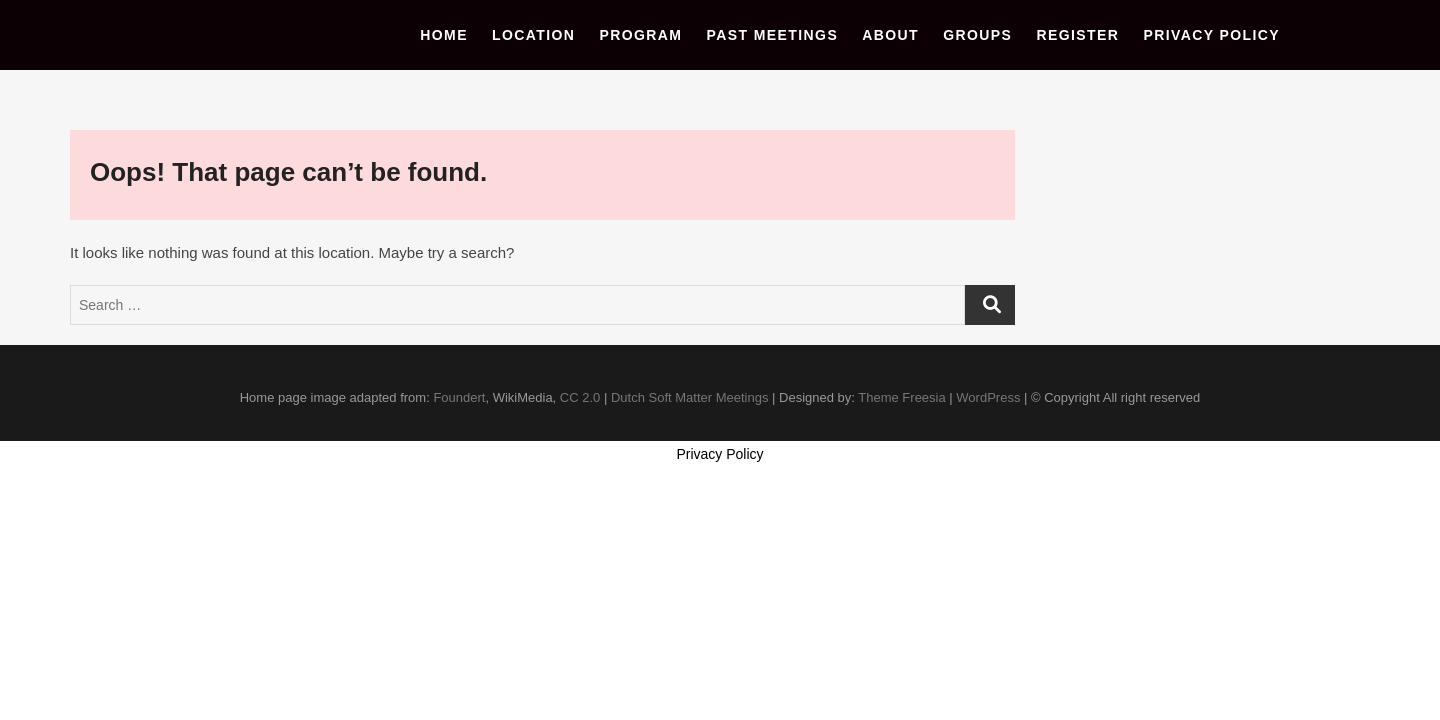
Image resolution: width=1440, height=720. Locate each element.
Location (533, 35)
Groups (977, 35)
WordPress (988, 397)
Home (444, 35)
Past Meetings (773, 35)
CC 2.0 (580, 397)
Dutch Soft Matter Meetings (690, 397)
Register (1078, 35)
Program (641, 35)
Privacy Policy (1211, 35)
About (890, 35)
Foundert (459, 397)
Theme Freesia (901, 397)
